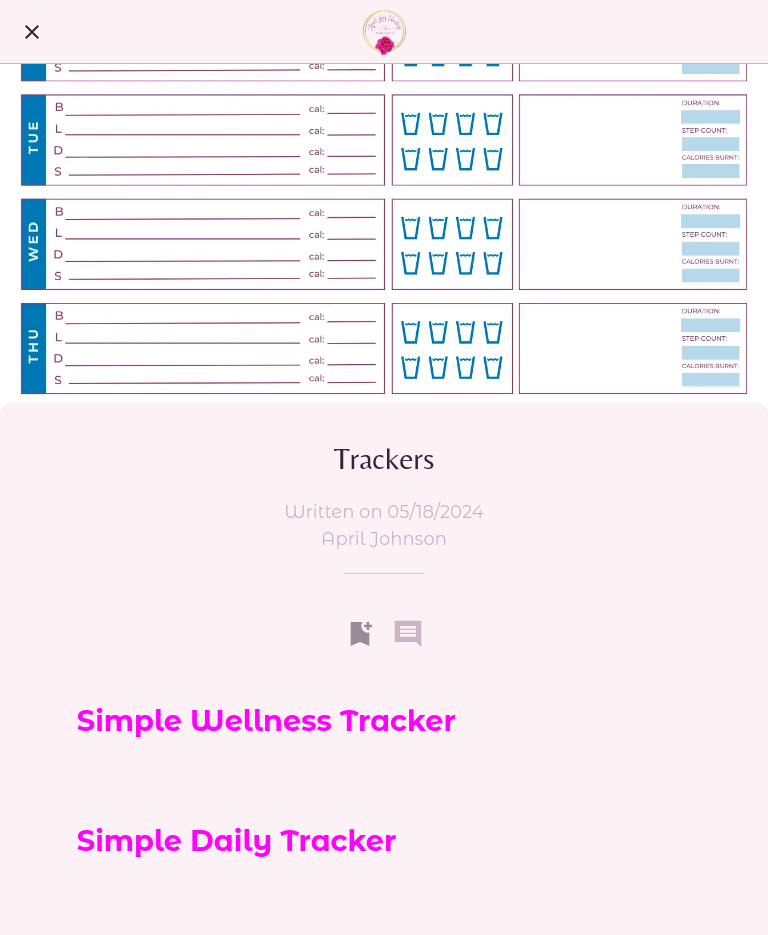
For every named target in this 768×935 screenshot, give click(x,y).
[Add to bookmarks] (360, 634)
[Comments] (408, 634)
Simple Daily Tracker (237, 840)
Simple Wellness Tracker (266, 720)
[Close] (32, 32)
